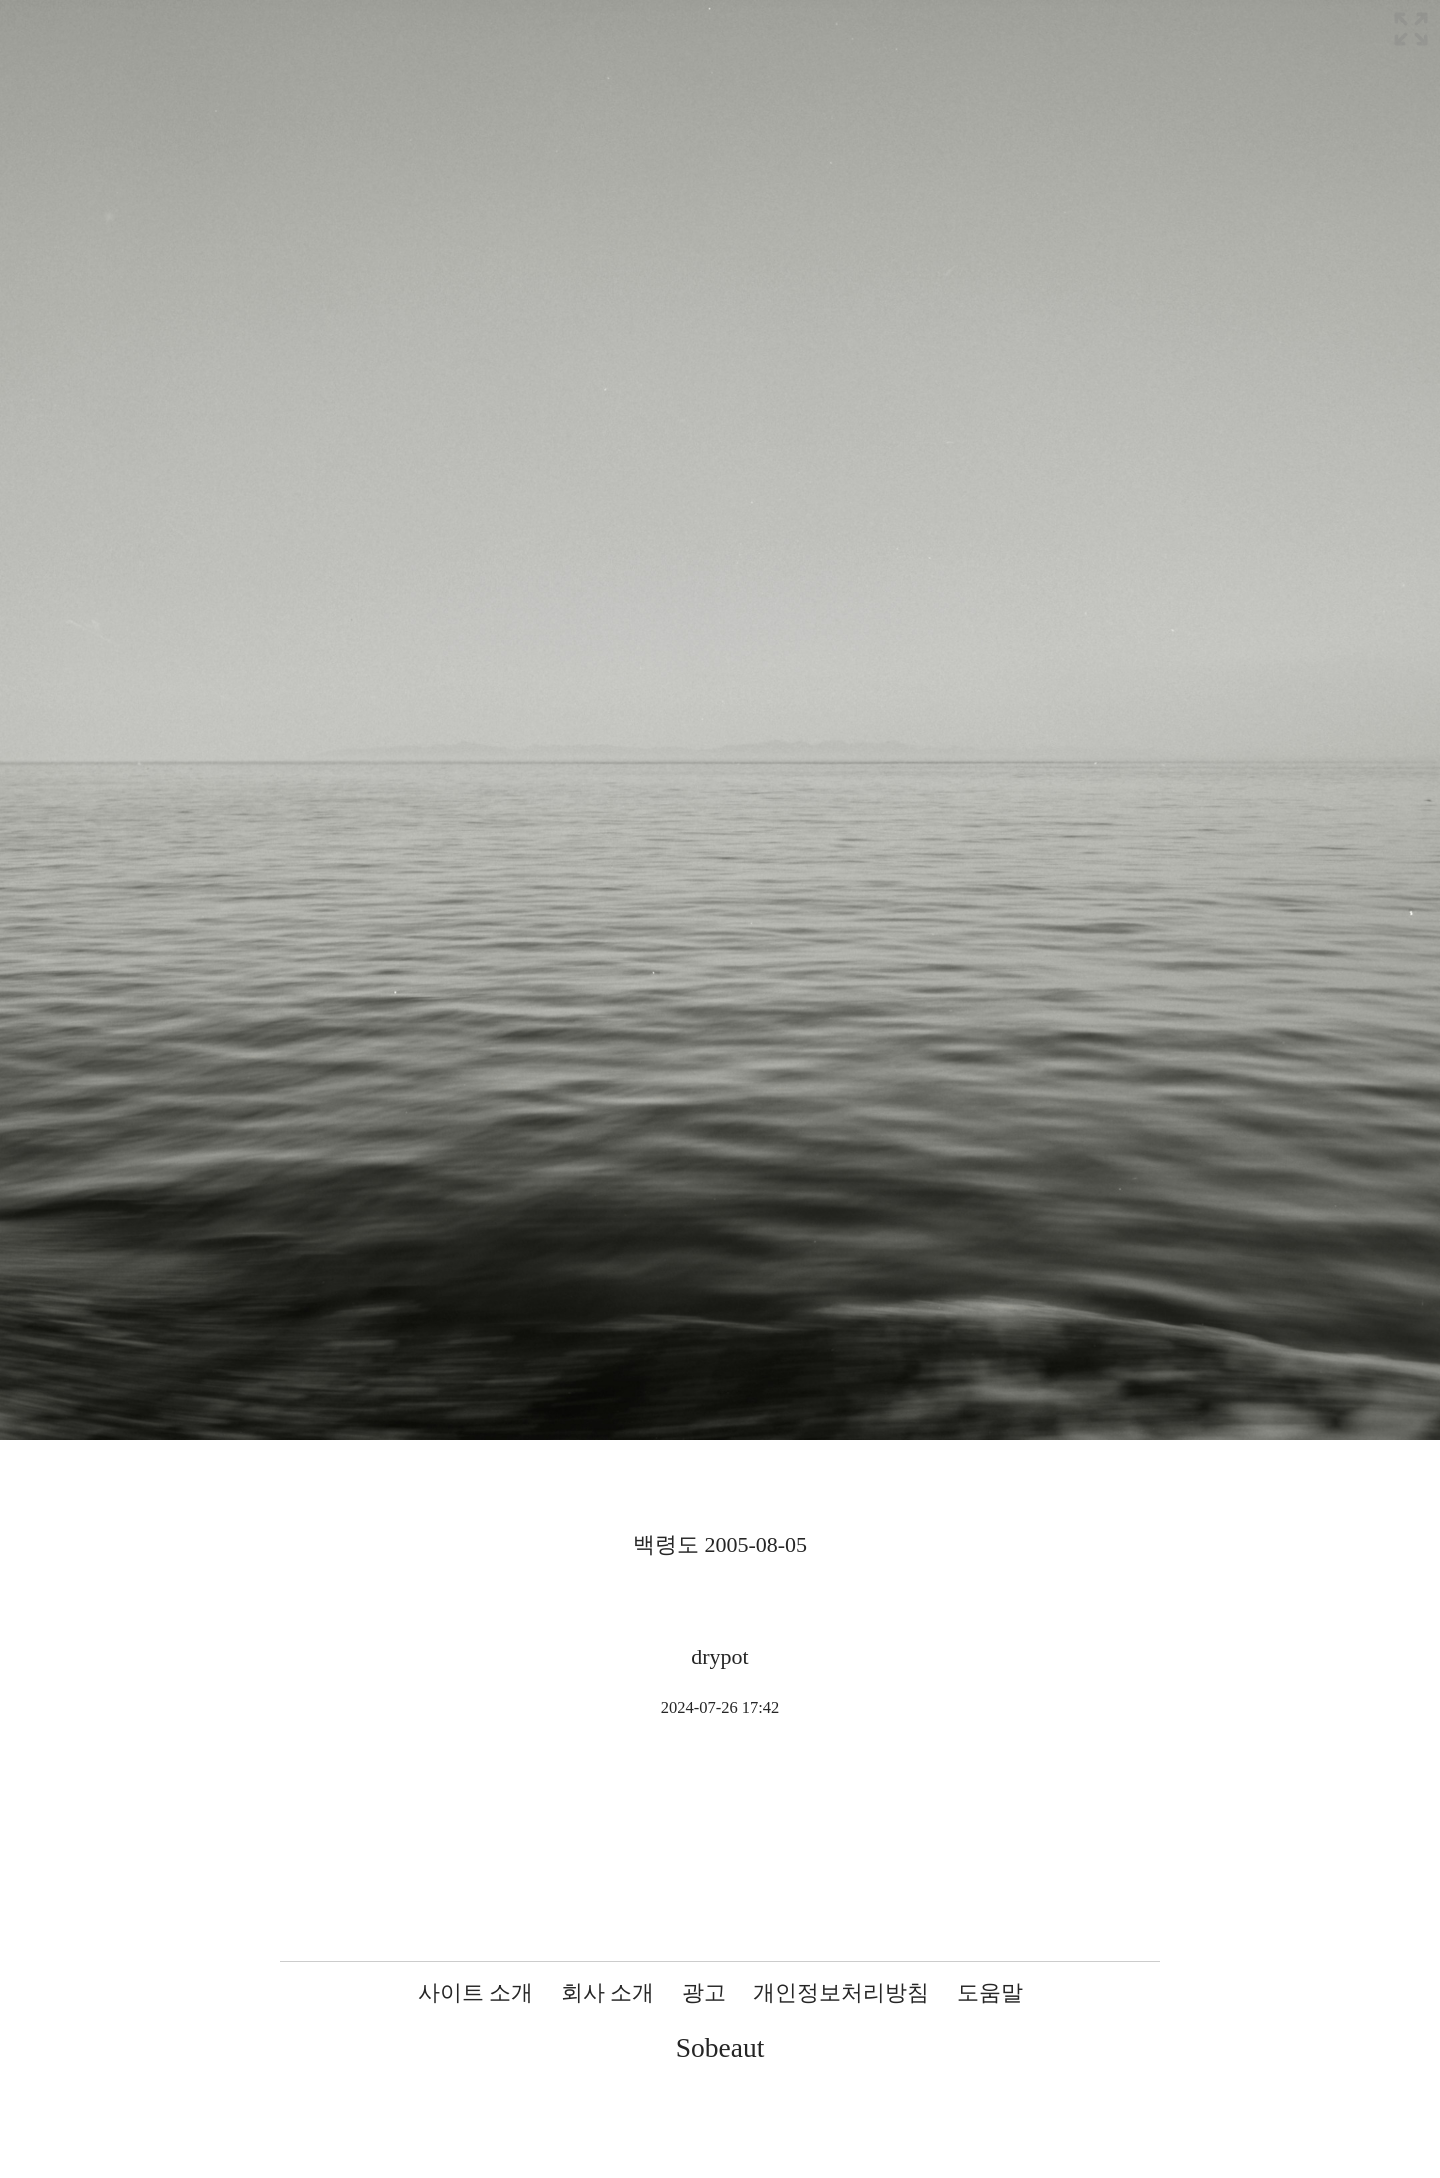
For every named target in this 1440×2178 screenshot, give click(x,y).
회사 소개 (608, 1992)
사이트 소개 (476, 1992)
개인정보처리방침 (841, 1992)
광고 (704, 1992)
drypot (719, 1656)
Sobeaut (720, 2047)
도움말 (990, 1992)
